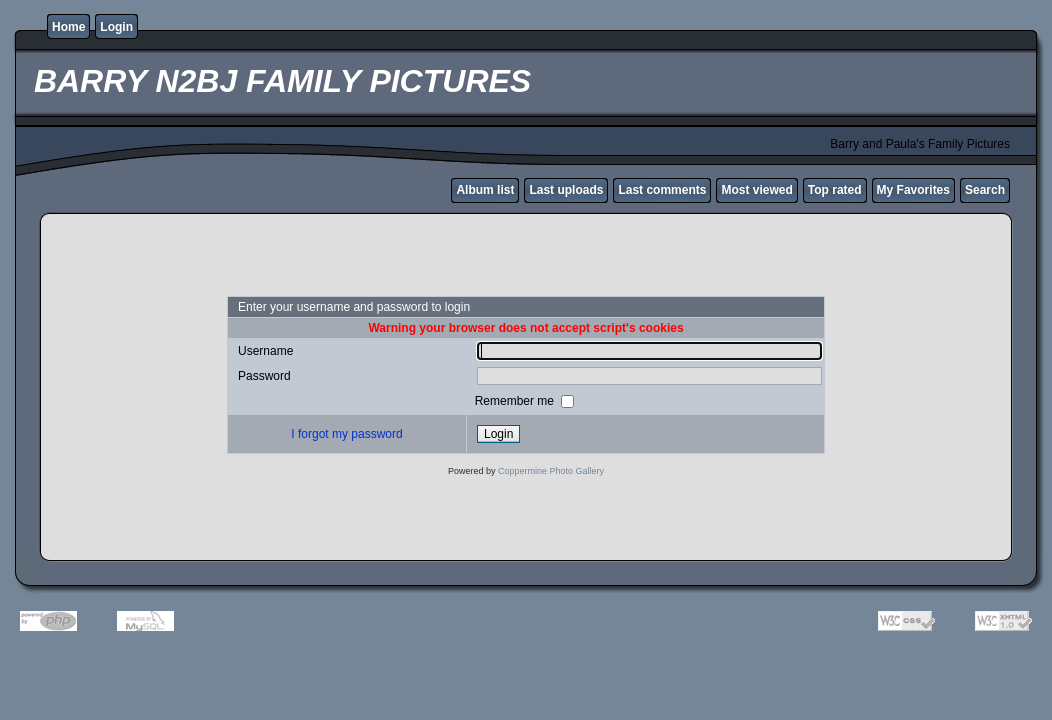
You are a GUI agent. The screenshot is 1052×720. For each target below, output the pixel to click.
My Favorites (913, 190)
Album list (485, 190)
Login (116, 27)
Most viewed (756, 190)
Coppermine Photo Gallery (551, 471)
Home (68, 27)
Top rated (835, 190)
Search (985, 190)
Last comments (662, 190)
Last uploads (566, 190)
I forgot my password (346, 434)
